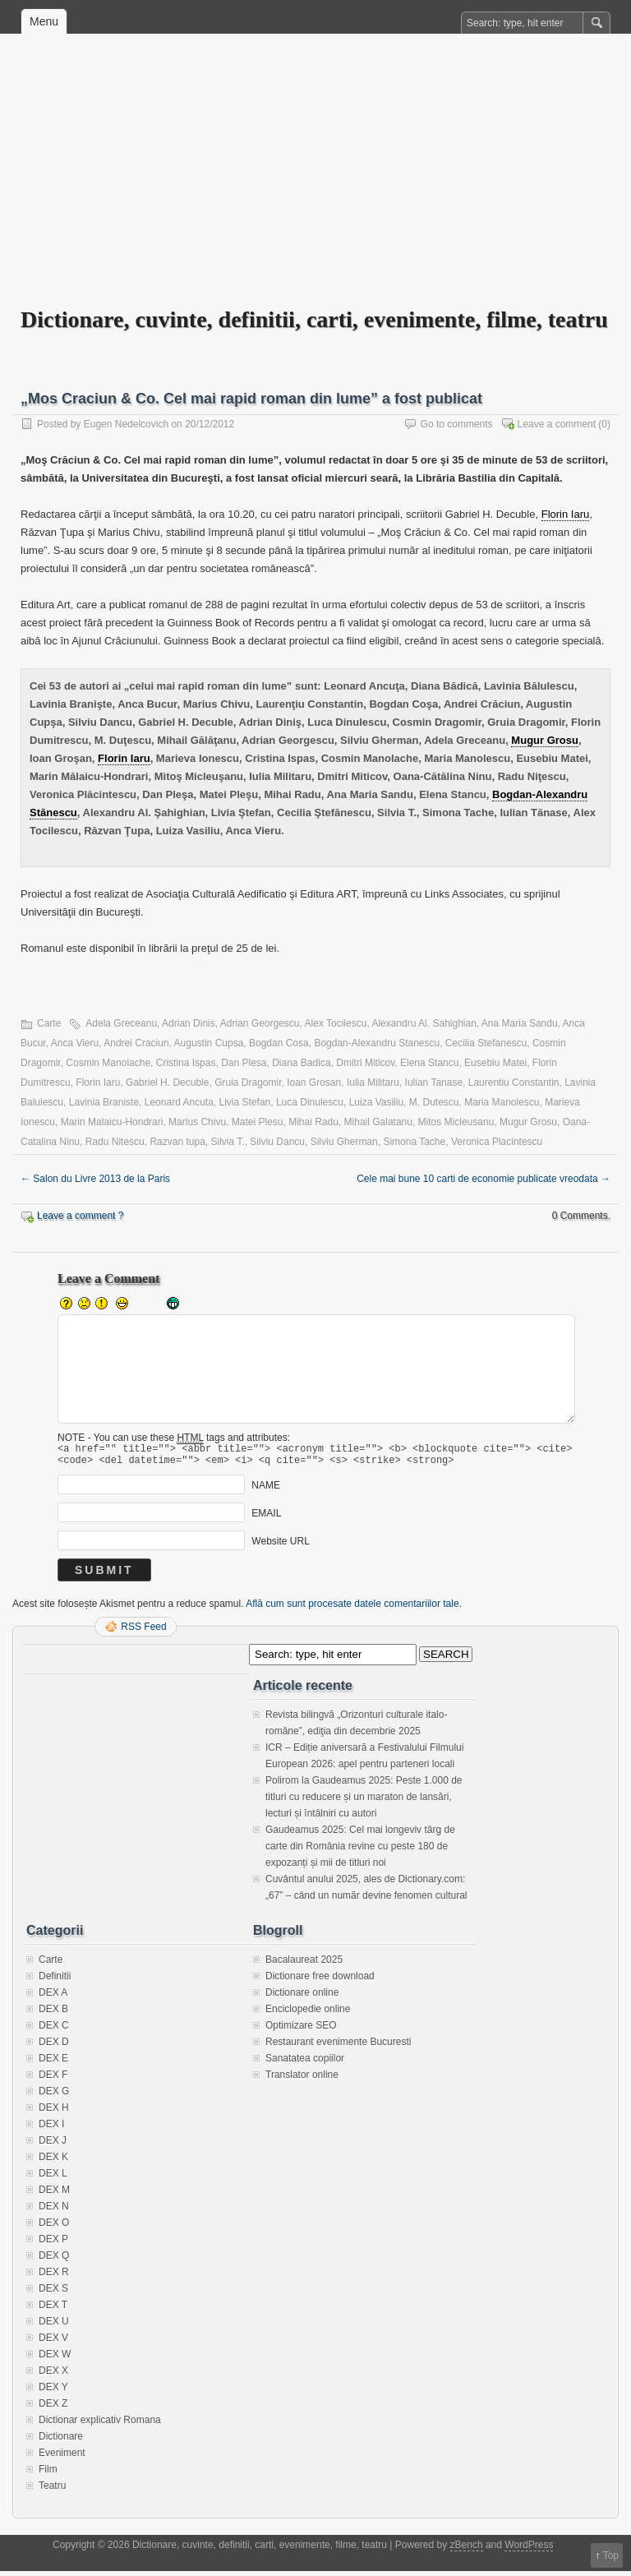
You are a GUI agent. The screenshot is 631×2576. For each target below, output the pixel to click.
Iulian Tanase (434, 1082)
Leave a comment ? (80, 1215)
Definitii (55, 1981)
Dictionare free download (320, 1981)
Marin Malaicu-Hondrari (112, 1122)
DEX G (54, 2096)
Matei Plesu (257, 1122)
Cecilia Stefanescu (486, 1043)
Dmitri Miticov (365, 1063)
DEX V (53, 2342)
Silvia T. (228, 1141)
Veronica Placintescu (496, 1141)
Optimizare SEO (301, 2030)
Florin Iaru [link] (565, 514)
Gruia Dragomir (247, 1082)
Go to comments (457, 424)
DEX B (53, 2014)
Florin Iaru (98, 1082)
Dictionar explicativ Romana (100, 2425)
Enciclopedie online (307, 2014)
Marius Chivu (197, 1122)
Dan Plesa (243, 1063)
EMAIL (266, 1518)
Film (48, 2474)
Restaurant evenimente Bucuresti (338, 2046)
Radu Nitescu (115, 1141)
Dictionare (61, 2441)
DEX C (54, 2030)
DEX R (54, 2277)
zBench (466, 2549)
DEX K (53, 2161)
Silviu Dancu (277, 1141)
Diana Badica (301, 1063)
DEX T (53, 2309)
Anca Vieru (75, 1043)
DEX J (53, 2145)
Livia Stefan (245, 1102)
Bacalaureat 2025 (304, 1964)
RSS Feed (143, 1631)
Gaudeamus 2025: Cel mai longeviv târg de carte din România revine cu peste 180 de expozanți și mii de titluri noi (360, 1851)
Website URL (280, 1546)
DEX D (54, 2046)
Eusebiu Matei (495, 1063)
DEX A (53, 1997)
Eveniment (62, 2457)
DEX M (54, 2194)
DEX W (55, 2359)
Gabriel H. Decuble (167, 1082)
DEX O (54, 2227)
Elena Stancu (429, 1063)
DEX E (53, 2063)
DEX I (51, 2129)
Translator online (302, 2079)
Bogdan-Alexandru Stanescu (377, 1043)
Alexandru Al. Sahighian (423, 1023)
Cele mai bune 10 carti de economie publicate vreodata (483, 1178)
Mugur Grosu (528, 1122)
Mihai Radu (313, 1122)
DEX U (54, 2326)
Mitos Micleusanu (456, 1122)
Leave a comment (557, 424)
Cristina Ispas (186, 1063)
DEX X (53, 2375)
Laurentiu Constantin (514, 1082)
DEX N (54, 2211)
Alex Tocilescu (336, 1023)
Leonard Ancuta (179, 1102)
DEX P (53, 2244)
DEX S (53, 2293)
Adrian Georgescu (260, 1023)
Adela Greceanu (121, 1023)
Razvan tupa (177, 1141)
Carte (49, 1023)
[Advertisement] (315, 182)
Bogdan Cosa (279, 1043)
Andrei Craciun (136, 1043)
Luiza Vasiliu (376, 1102)
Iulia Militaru (373, 1082)
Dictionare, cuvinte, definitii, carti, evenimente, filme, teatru (314, 319)
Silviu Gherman (344, 1141)
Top (611, 2555)
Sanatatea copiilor (304, 2063)
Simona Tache (414, 1141)
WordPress (528, 2549)
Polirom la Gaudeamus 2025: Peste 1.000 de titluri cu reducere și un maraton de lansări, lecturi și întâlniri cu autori (363, 1802)
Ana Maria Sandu (519, 1023)
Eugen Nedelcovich (126, 424)
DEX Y (53, 2392)
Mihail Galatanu (378, 1122)
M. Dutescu (434, 1102)
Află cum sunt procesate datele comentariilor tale (352, 1608)
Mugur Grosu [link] (544, 740)
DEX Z (53, 2408)
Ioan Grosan (314, 1082)
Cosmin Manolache (108, 1063)
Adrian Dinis (188, 1023)
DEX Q (54, 2260)
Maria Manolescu (501, 1102)
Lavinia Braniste (104, 1102)
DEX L (53, 2178)
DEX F (53, 2079)
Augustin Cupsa (209, 1043)
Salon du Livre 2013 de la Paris (95, 1178)
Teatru (52, 2490)
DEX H (54, 2112)
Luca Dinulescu (309, 1102)
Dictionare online (302, 1997)
